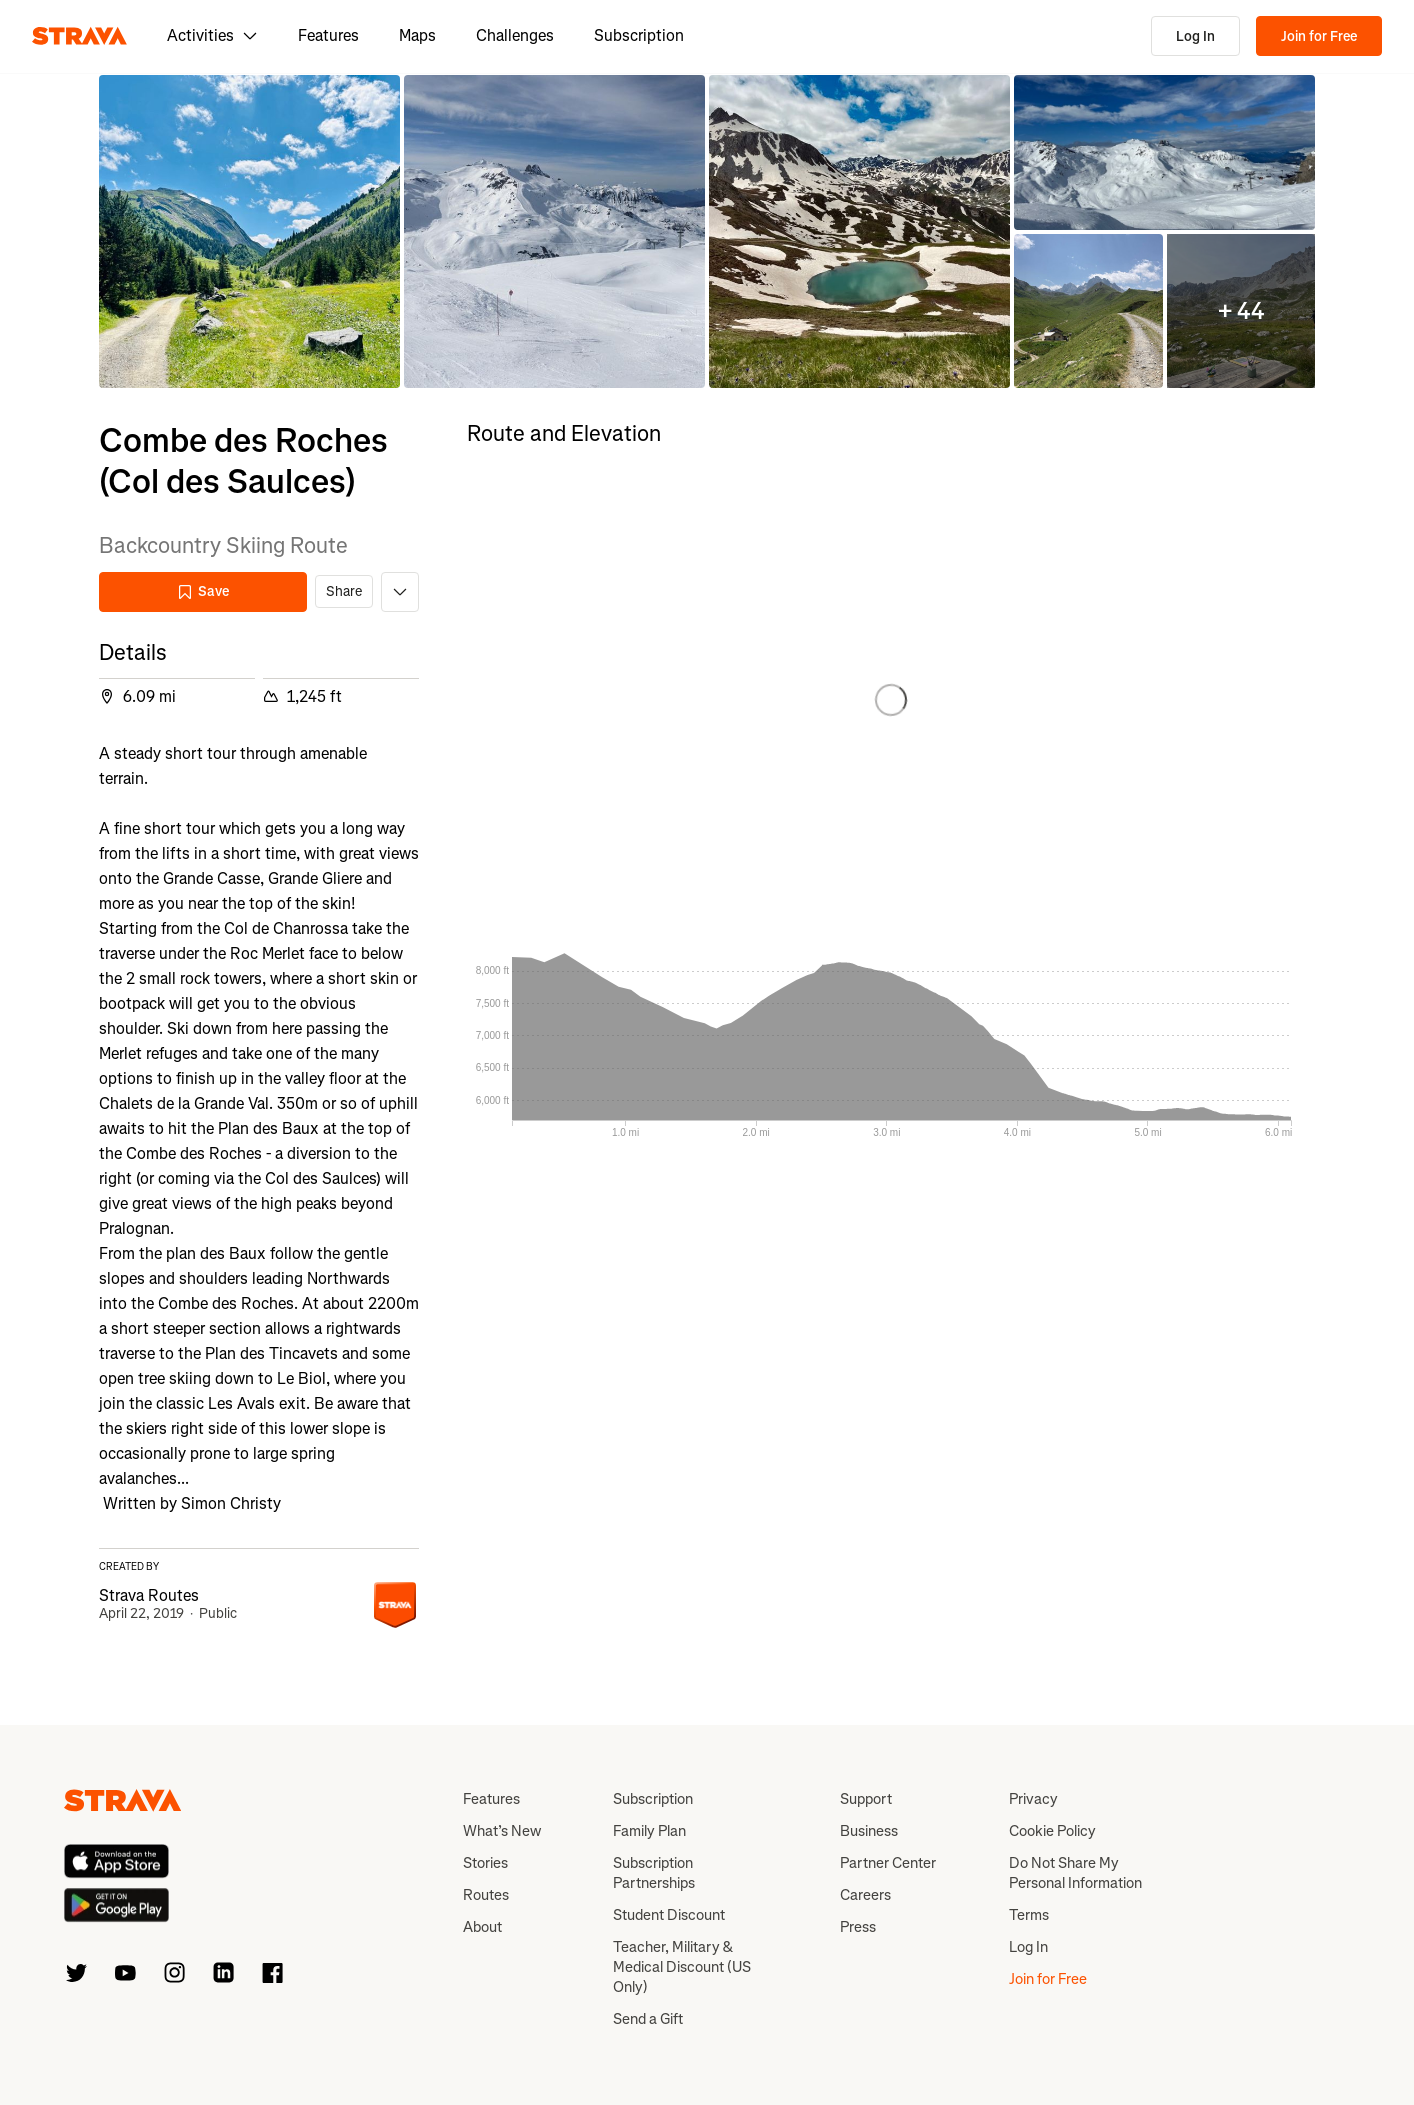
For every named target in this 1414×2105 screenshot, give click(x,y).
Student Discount (669, 1915)
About (482, 1927)
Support (866, 1799)
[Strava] (79, 36)
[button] (249, 231)
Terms (1029, 1915)
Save (203, 591)
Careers (865, 1895)
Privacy (1033, 1799)
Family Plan (649, 1831)
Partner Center (888, 1863)
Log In (1195, 36)
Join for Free (1319, 36)
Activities (212, 35)
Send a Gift (648, 2019)
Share (344, 591)
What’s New (502, 1831)
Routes (486, 1895)
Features (328, 35)
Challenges (515, 35)
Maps (417, 35)
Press (858, 1927)
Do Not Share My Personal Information (1075, 1873)
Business (869, 1831)
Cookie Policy (1052, 1831)
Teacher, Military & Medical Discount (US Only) (682, 1967)
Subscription (639, 35)
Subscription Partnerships (654, 1873)
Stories (485, 1863)
